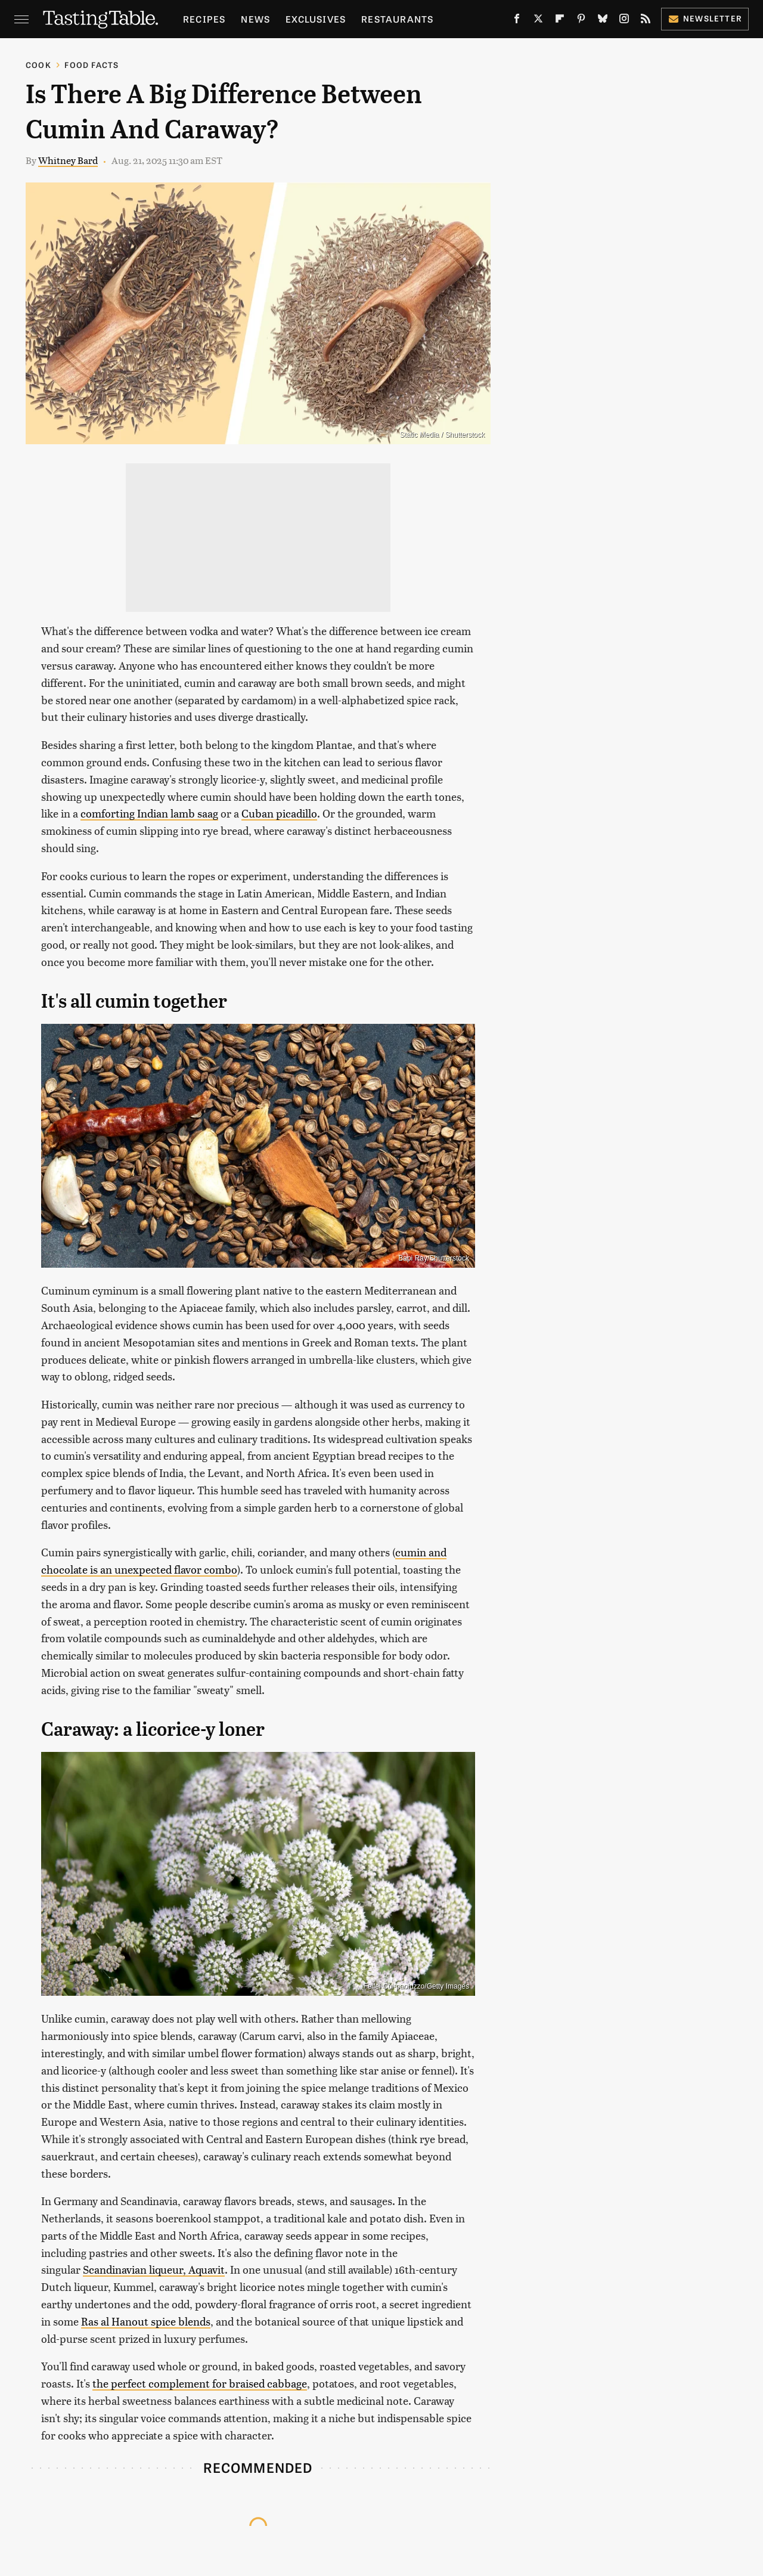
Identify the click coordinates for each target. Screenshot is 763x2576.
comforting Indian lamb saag (149, 813)
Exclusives (316, 19)
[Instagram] (624, 21)
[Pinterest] (581, 21)
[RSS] (646, 21)
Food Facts (91, 65)
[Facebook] (517, 21)
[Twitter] (538, 21)
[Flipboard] (560, 21)
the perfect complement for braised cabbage (199, 2383)
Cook (38, 65)
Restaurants (397, 19)
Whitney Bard (68, 160)
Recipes (204, 19)
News (255, 19)
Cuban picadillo (279, 813)
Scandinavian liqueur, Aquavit (154, 2269)
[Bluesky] (603, 21)
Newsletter (705, 18)
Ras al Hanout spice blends (145, 2321)
